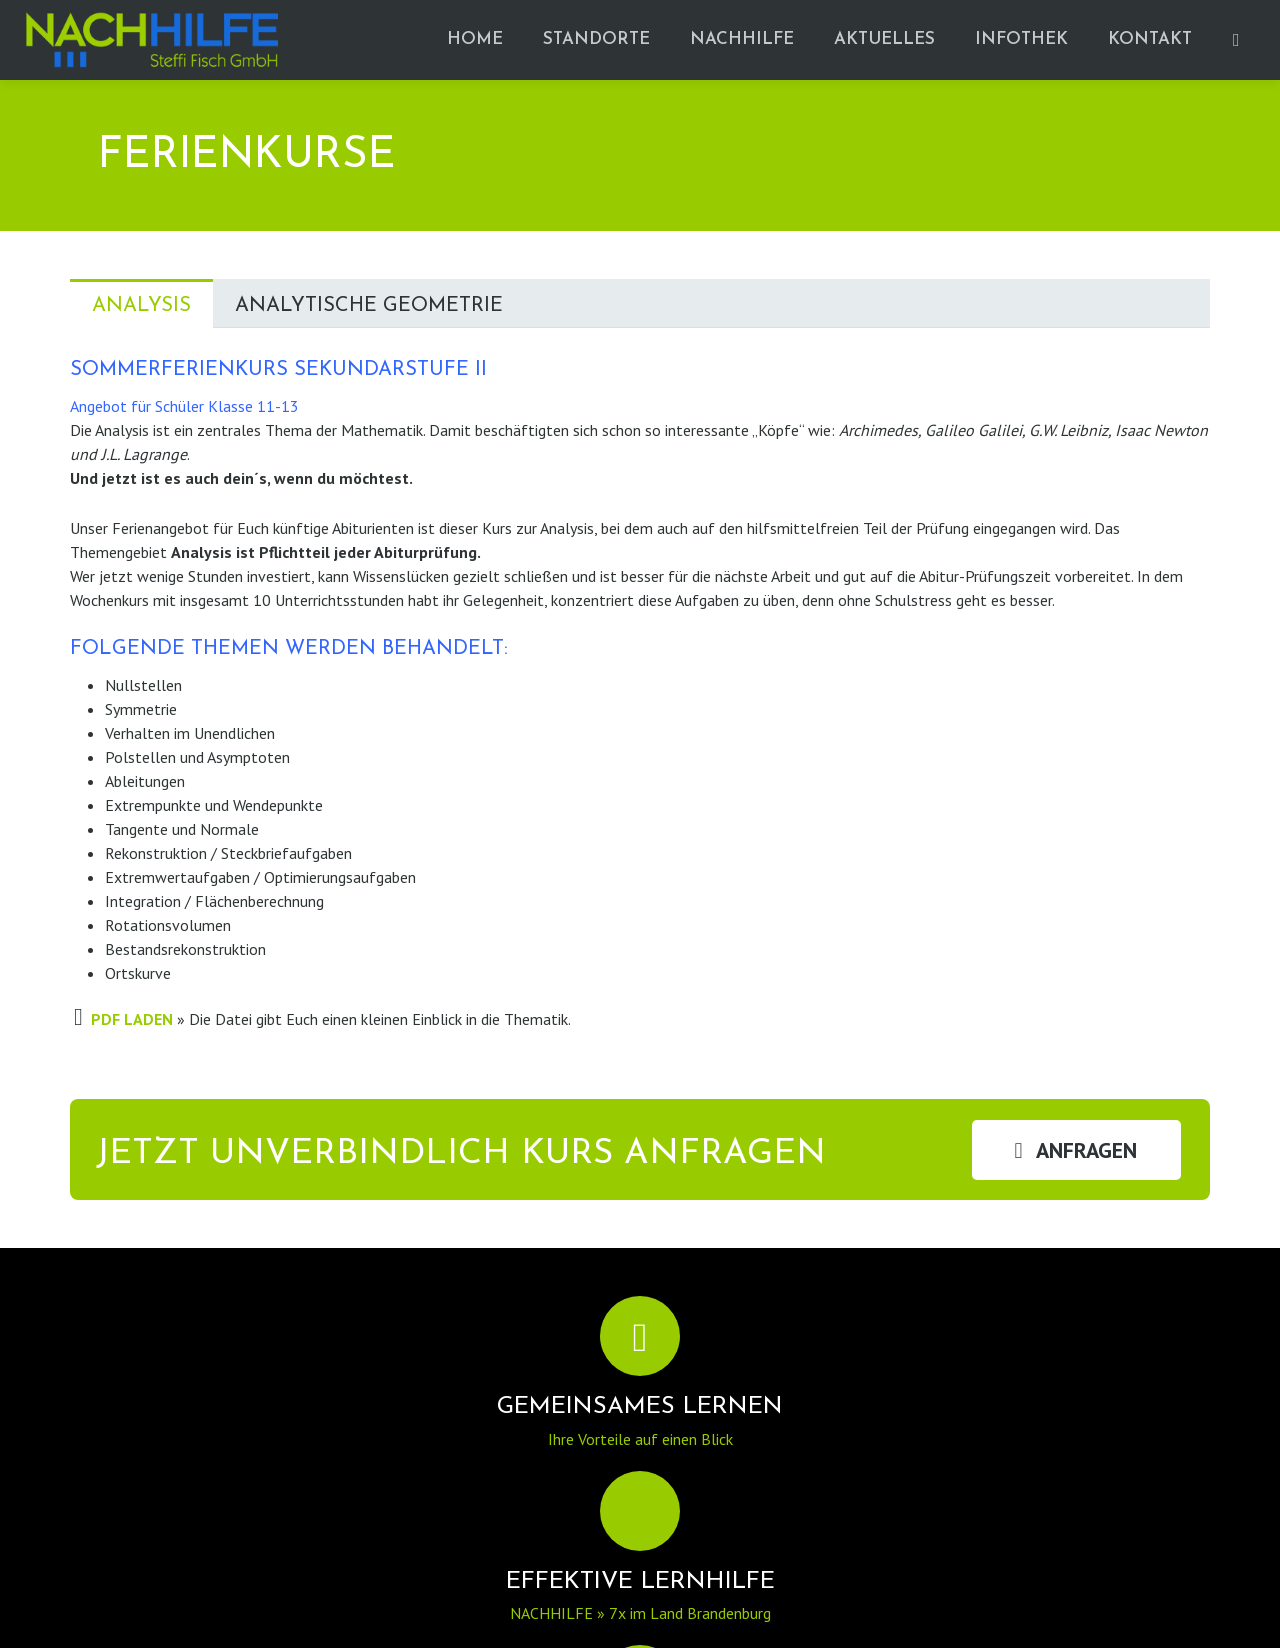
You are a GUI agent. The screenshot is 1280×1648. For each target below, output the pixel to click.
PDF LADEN (132, 1019)
